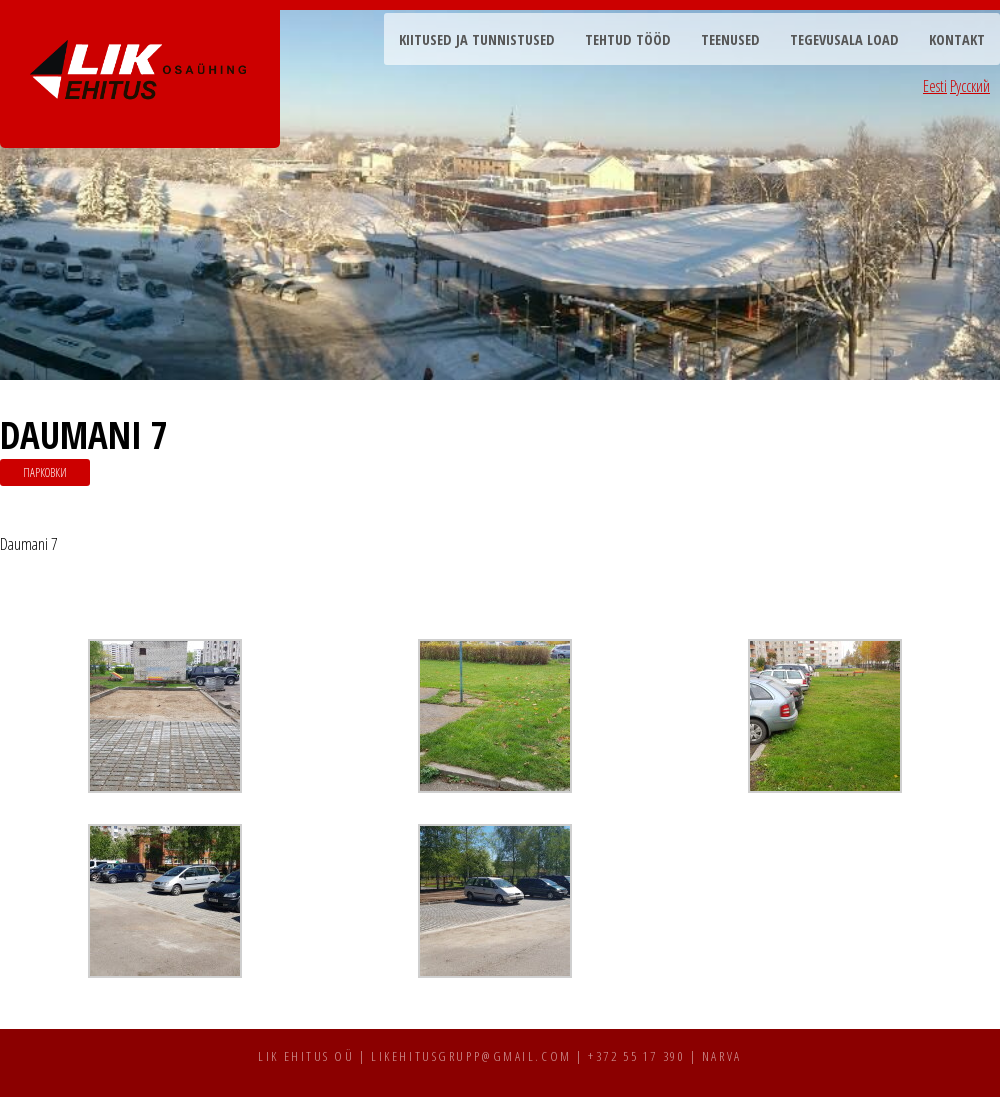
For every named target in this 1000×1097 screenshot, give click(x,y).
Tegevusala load (844, 39)
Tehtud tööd (628, 39)
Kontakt (957, 39)
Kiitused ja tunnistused (477, 39)
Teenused (730, 39)
